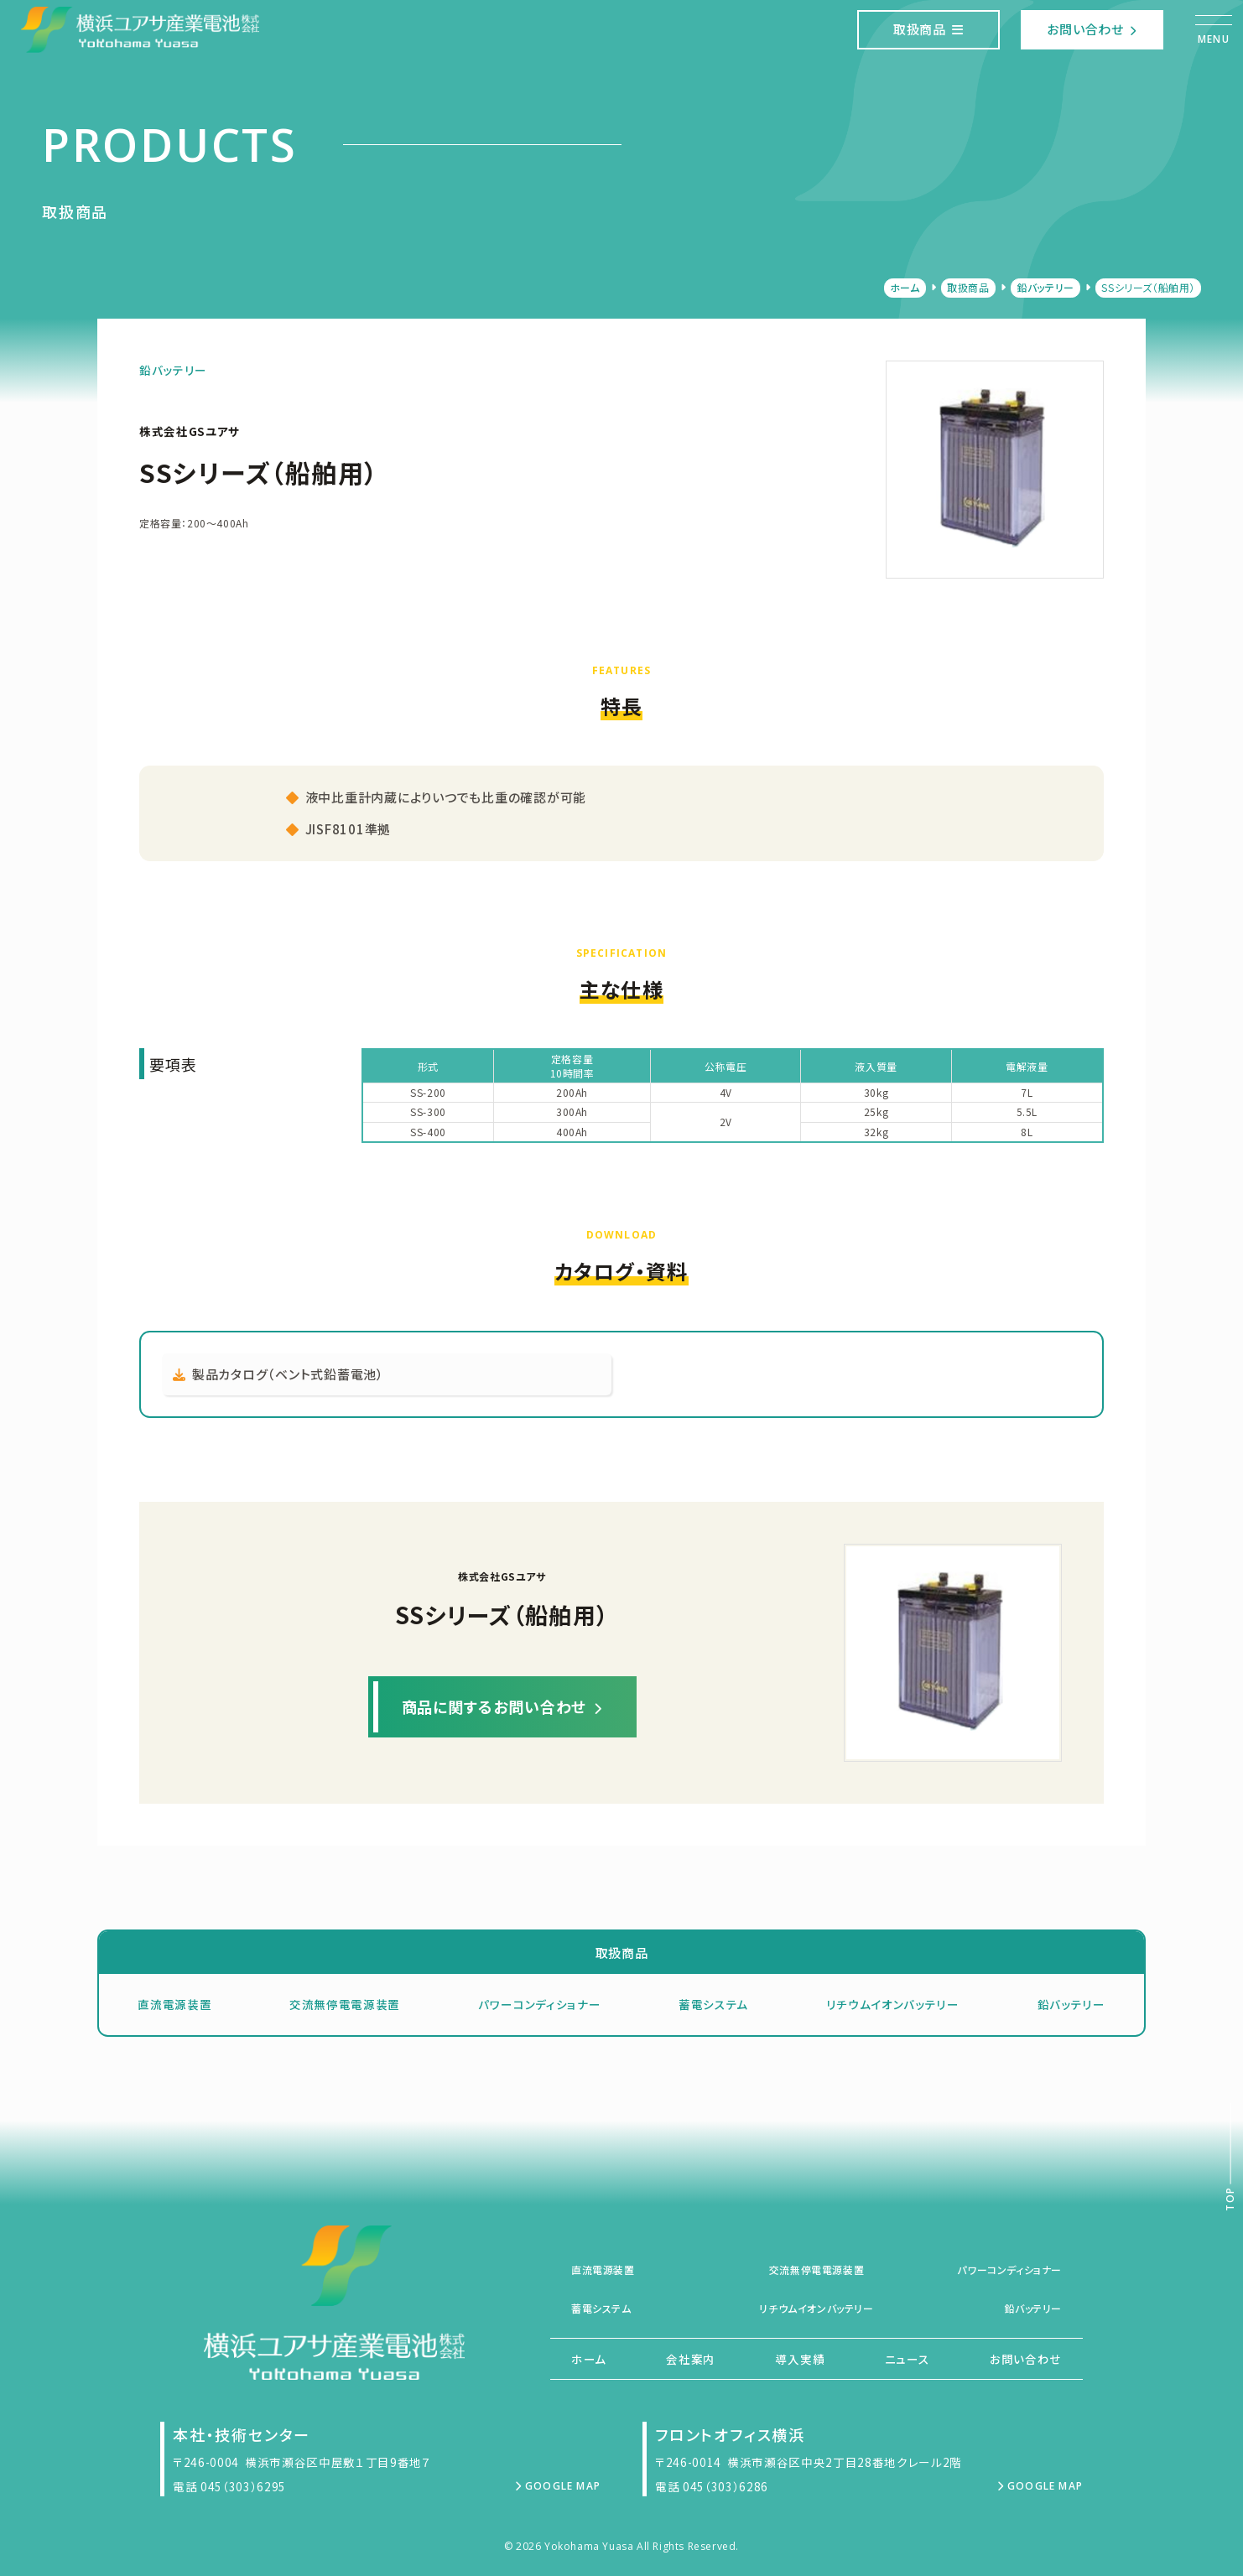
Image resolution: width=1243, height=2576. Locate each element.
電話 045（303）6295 (229, 2486)
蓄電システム (713, 2004)
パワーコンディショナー (539, 2004)
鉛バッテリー (1045, 287)
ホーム (905, 287)
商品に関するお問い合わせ (502, 1706)
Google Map (557, 2486)
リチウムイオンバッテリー (893, 2004)
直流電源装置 (174, 2004)
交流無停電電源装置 (344, 2004)
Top (1230, 2199)
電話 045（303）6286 (711, 2486)
